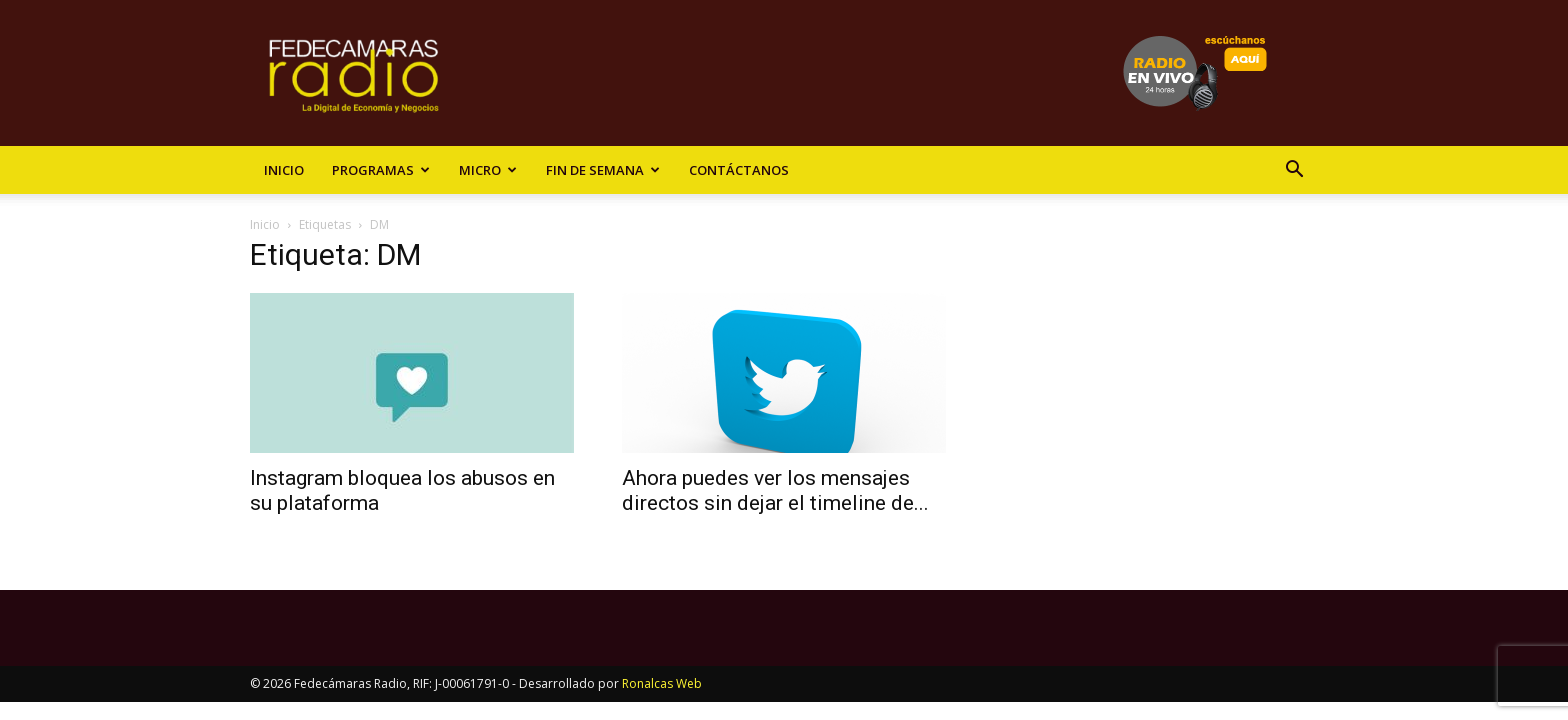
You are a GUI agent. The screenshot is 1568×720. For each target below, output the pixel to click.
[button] (1294, 171)
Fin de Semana (603, 170)
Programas (381, 170)
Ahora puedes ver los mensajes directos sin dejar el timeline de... (775, 490)
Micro (488, 170)
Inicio (284, 170)
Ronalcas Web (662, 683)
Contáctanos (739, 170)
